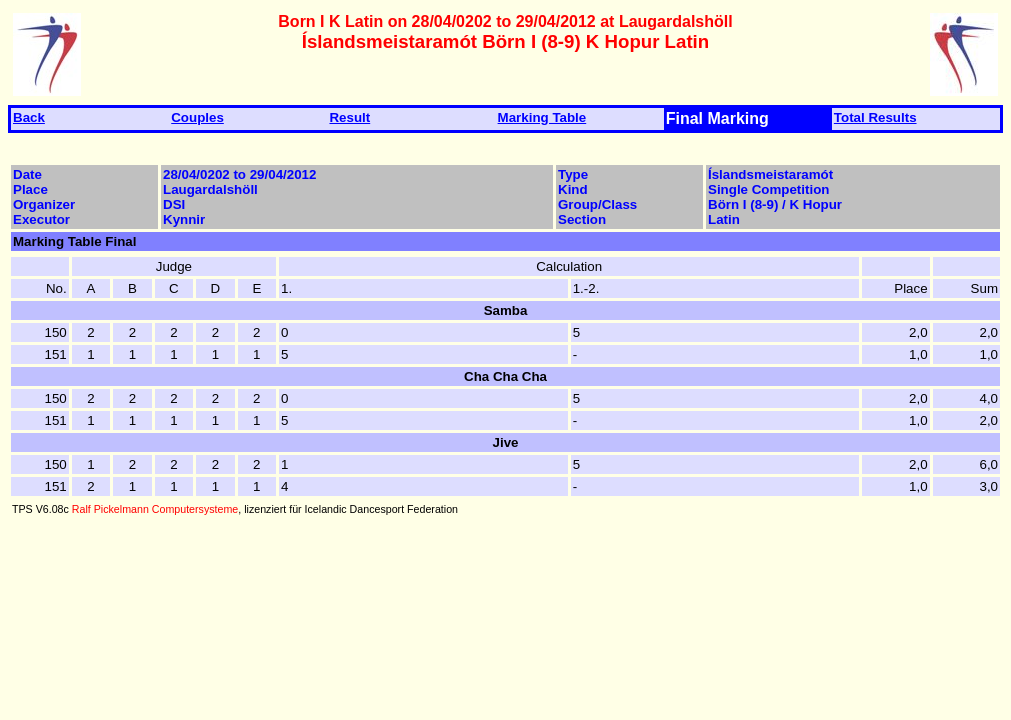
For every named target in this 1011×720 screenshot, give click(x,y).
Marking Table (542, 117)
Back (29, 117)
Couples (197, 117)
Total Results (875, 117)
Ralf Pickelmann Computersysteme (155, 509)
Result (349, 117)
